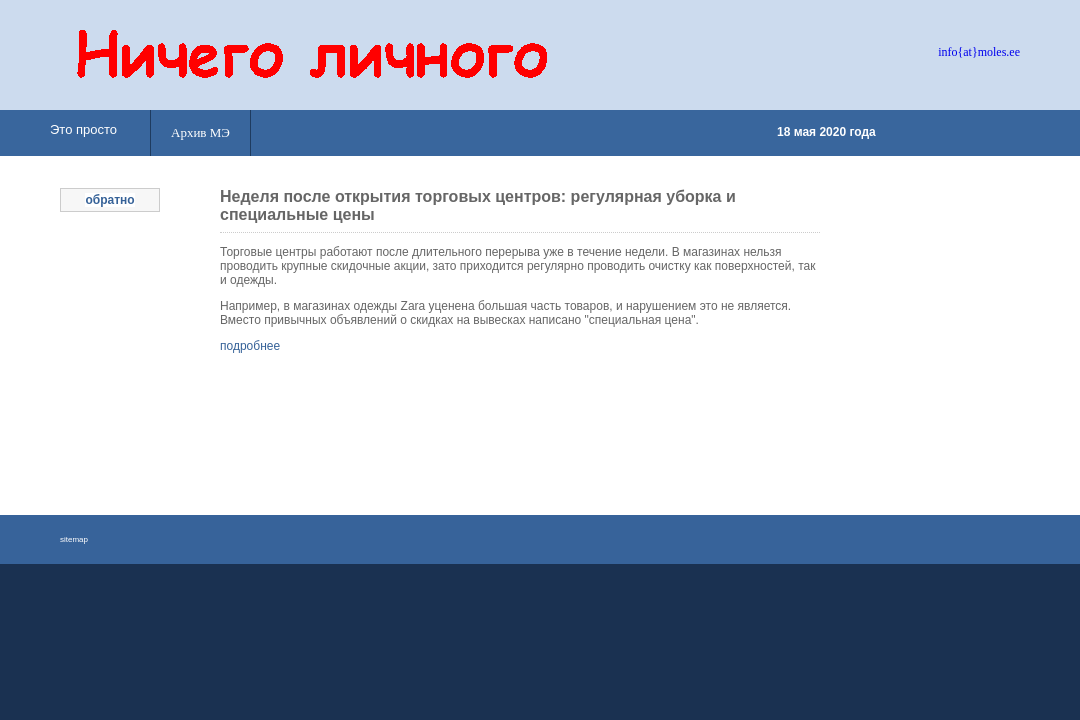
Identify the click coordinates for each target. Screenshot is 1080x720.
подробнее (250, 346)
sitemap (74, 539)
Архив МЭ (200, 132)
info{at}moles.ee (979, 52)
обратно (109, 200)
